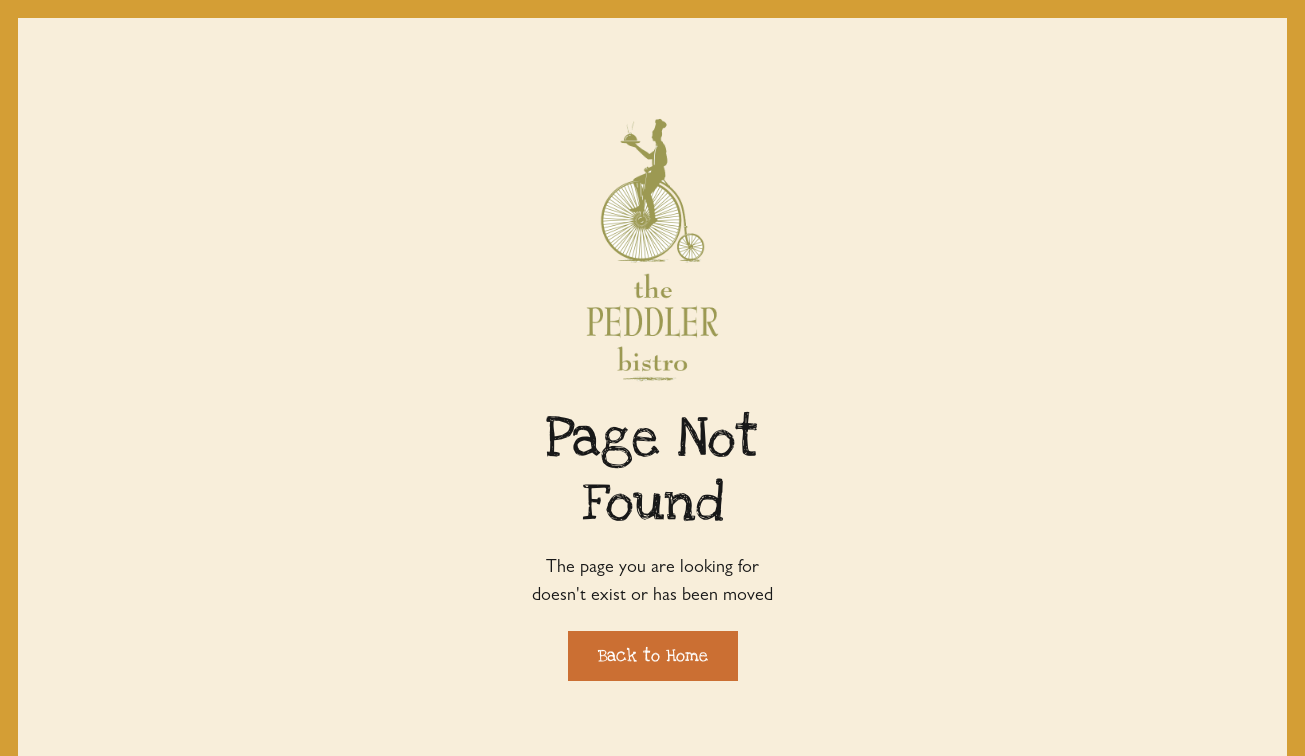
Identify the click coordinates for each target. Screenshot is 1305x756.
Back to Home (653, 655)
